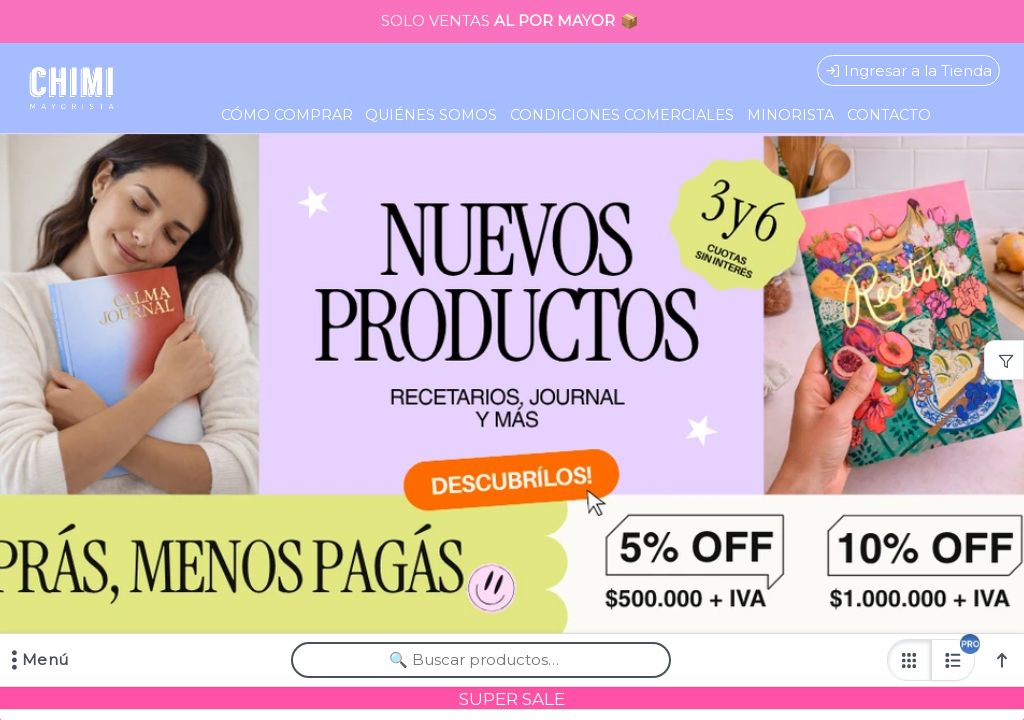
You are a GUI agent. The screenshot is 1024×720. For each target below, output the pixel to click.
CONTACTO (889, 115)
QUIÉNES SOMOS (431, 115)
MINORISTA (790, 115)
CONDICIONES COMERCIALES (622, 115)
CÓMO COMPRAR (287, 115)
